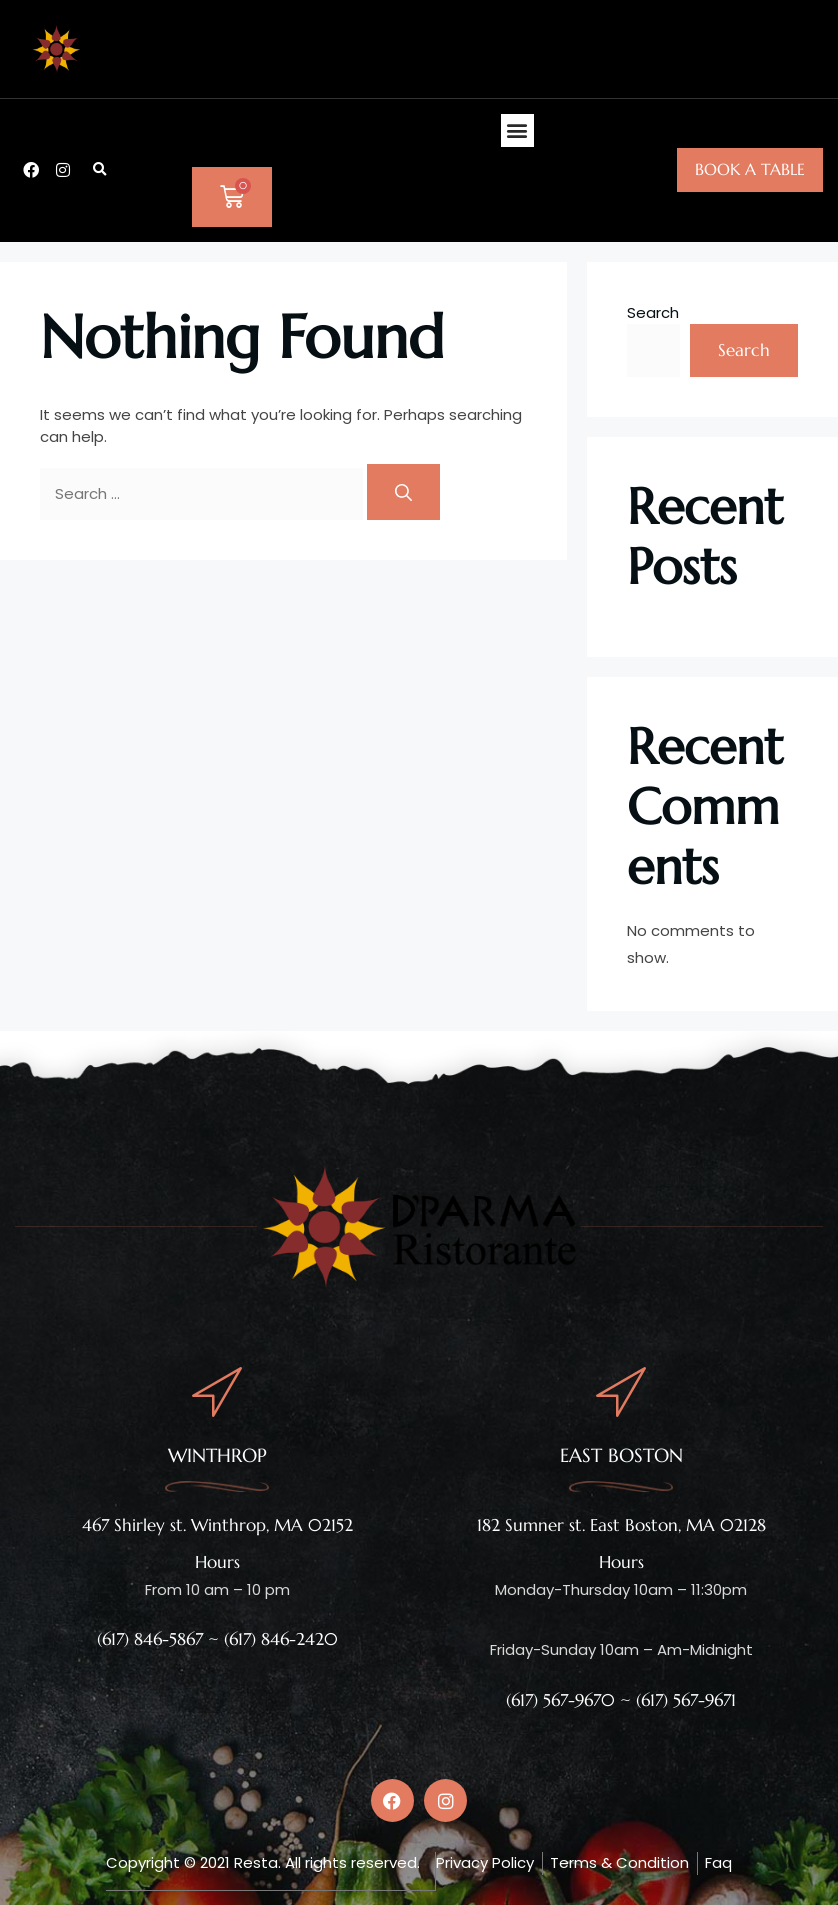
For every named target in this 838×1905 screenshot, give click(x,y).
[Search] (403, 492)
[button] (100, 170)
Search (653, 312)
